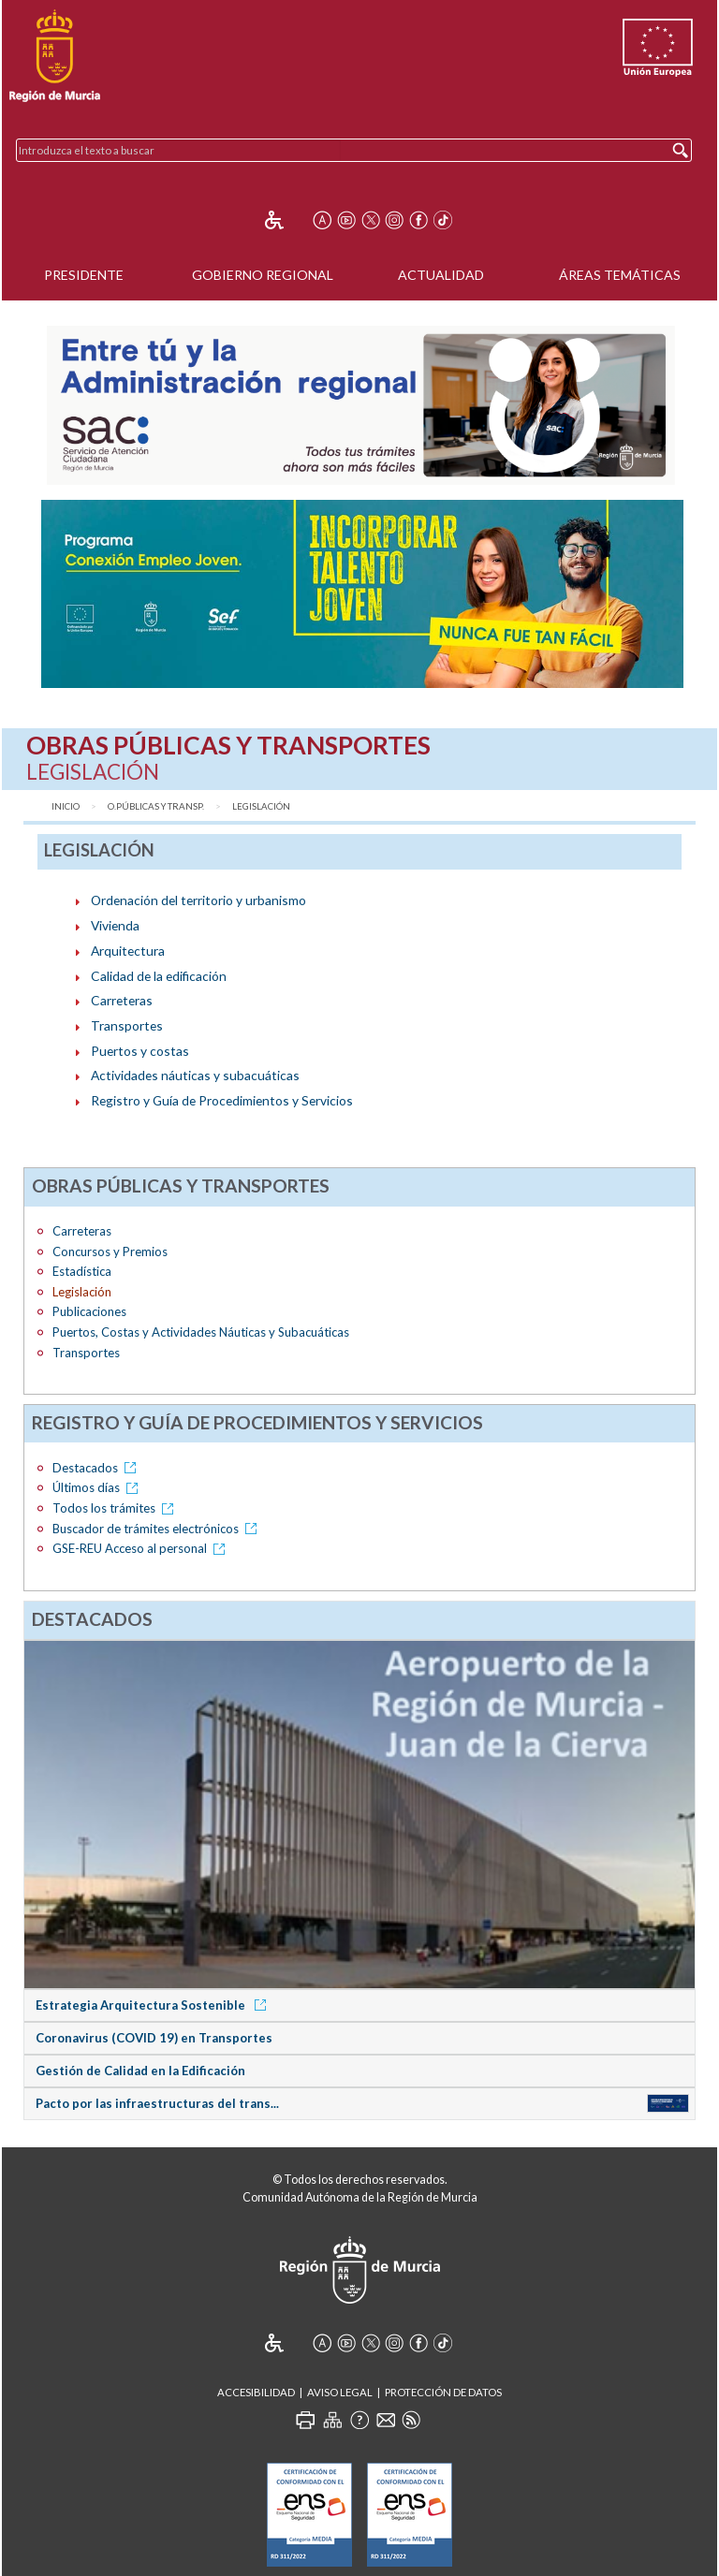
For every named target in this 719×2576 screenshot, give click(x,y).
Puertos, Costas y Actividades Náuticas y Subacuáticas (200, 1332)
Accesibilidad (256, 2392)
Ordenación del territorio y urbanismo (198, 900)
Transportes (127, 1025)
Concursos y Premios (110, 1251)
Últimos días (98, 1487)
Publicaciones (89, 1311)
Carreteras (122, 1000)
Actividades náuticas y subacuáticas (195, 1075)
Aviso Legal (340, 2392)
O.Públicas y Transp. (156, 806)
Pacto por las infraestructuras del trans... (157, 2103)
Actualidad (441, 275)
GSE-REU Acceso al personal (141, 1548)
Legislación (261, 806)
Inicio (65, 806)
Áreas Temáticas (620, 275)
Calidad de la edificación (159, 976)
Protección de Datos (443, 2392)
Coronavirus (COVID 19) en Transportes (154, 2037)
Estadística (81, 1271)
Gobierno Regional (262, 275)
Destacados (97, 1467)
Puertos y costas (140, 1051)
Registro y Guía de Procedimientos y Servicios (222, 1100)
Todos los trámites (116, 1507)
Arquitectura (128, 951)
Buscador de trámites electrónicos (157, 1528)
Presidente (84, 275)
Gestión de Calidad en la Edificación (140, 2070)
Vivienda (115, 925)
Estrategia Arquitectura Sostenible (154, 2005)
